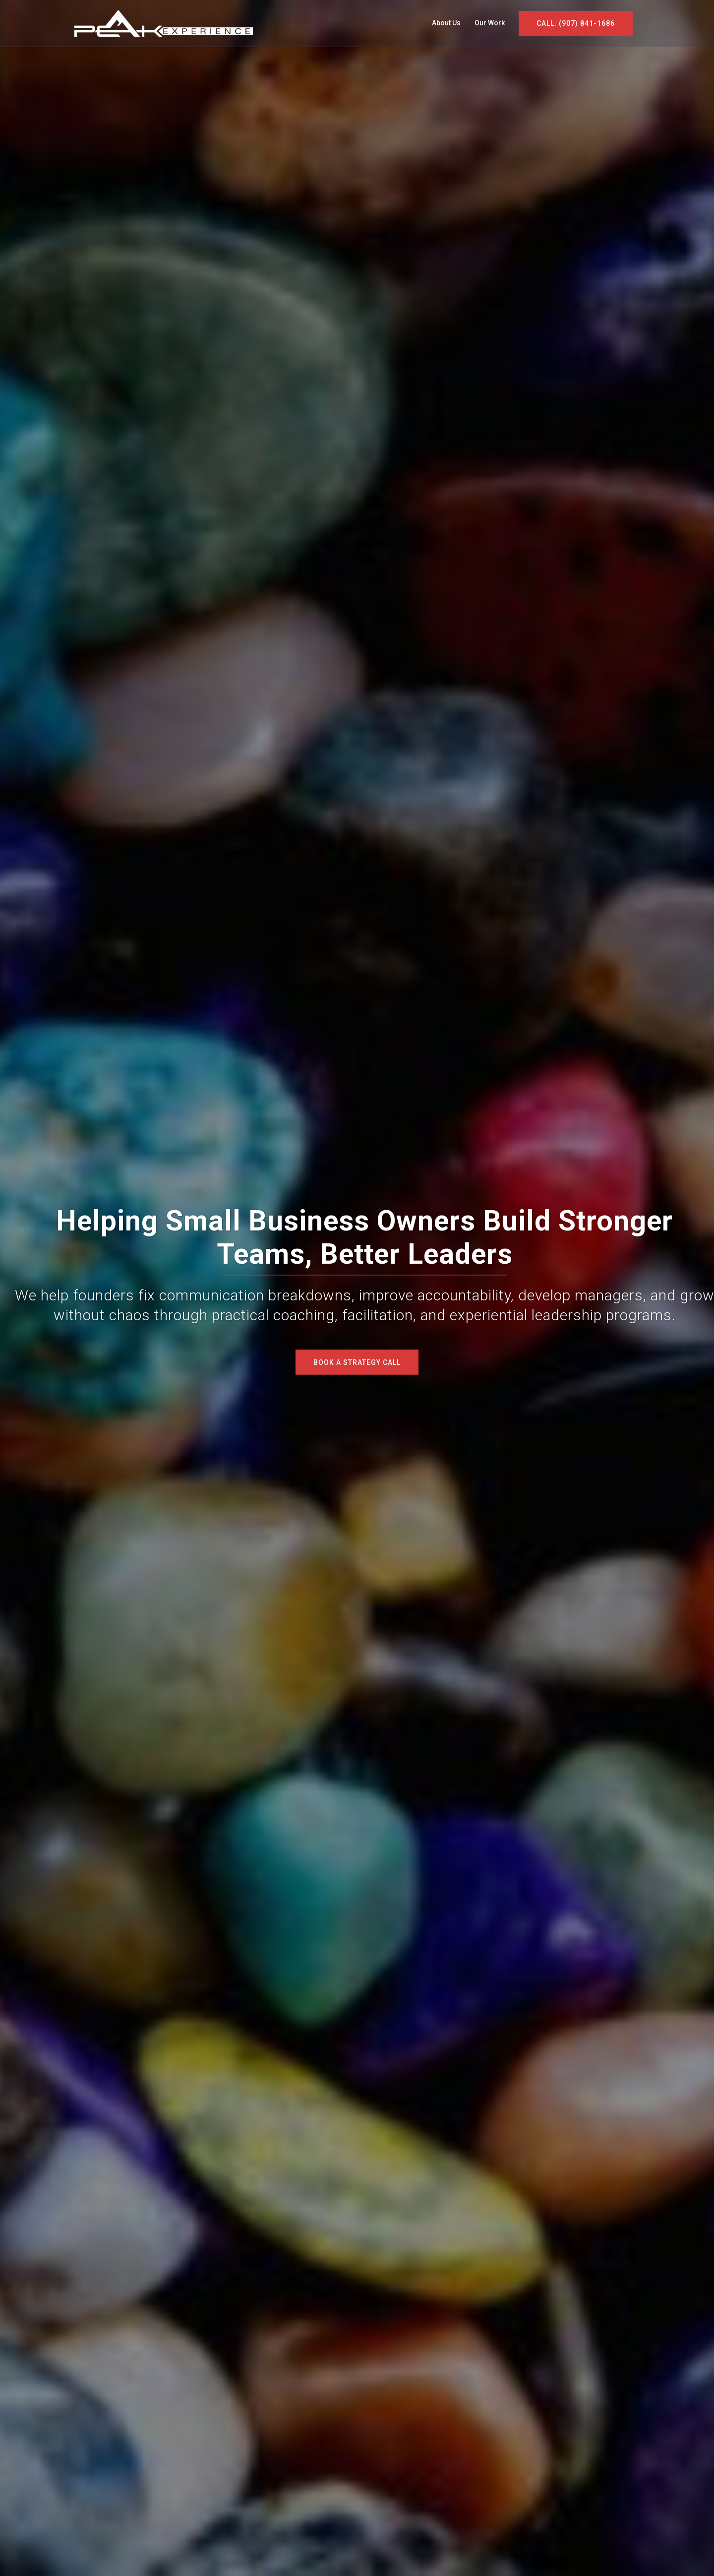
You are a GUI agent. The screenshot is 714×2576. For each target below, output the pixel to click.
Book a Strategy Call (357, 1362)
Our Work (490, 23)
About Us (446, 23)
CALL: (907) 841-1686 (575, 23)
